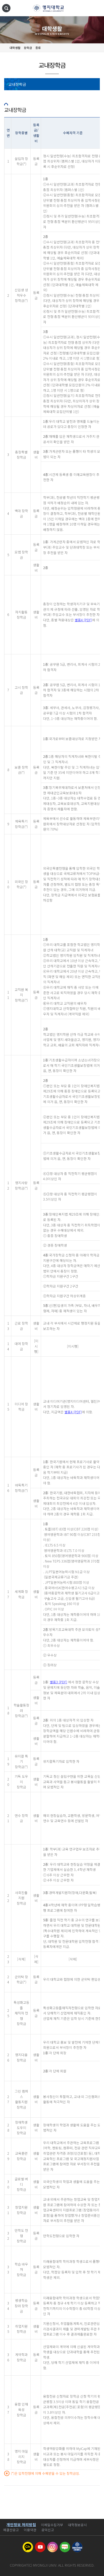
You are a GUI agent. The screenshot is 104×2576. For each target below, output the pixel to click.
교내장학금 (17, 84)
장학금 (28, 48)
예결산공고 (11, 2529)
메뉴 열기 (96, 8)
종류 (38, 48)
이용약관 (30, 2529)
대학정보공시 (77, 2524)
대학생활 (15, 48)
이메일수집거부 (52, 2524)
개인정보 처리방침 (21, 2524)
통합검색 (6, 8)
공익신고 (47, 2529)
